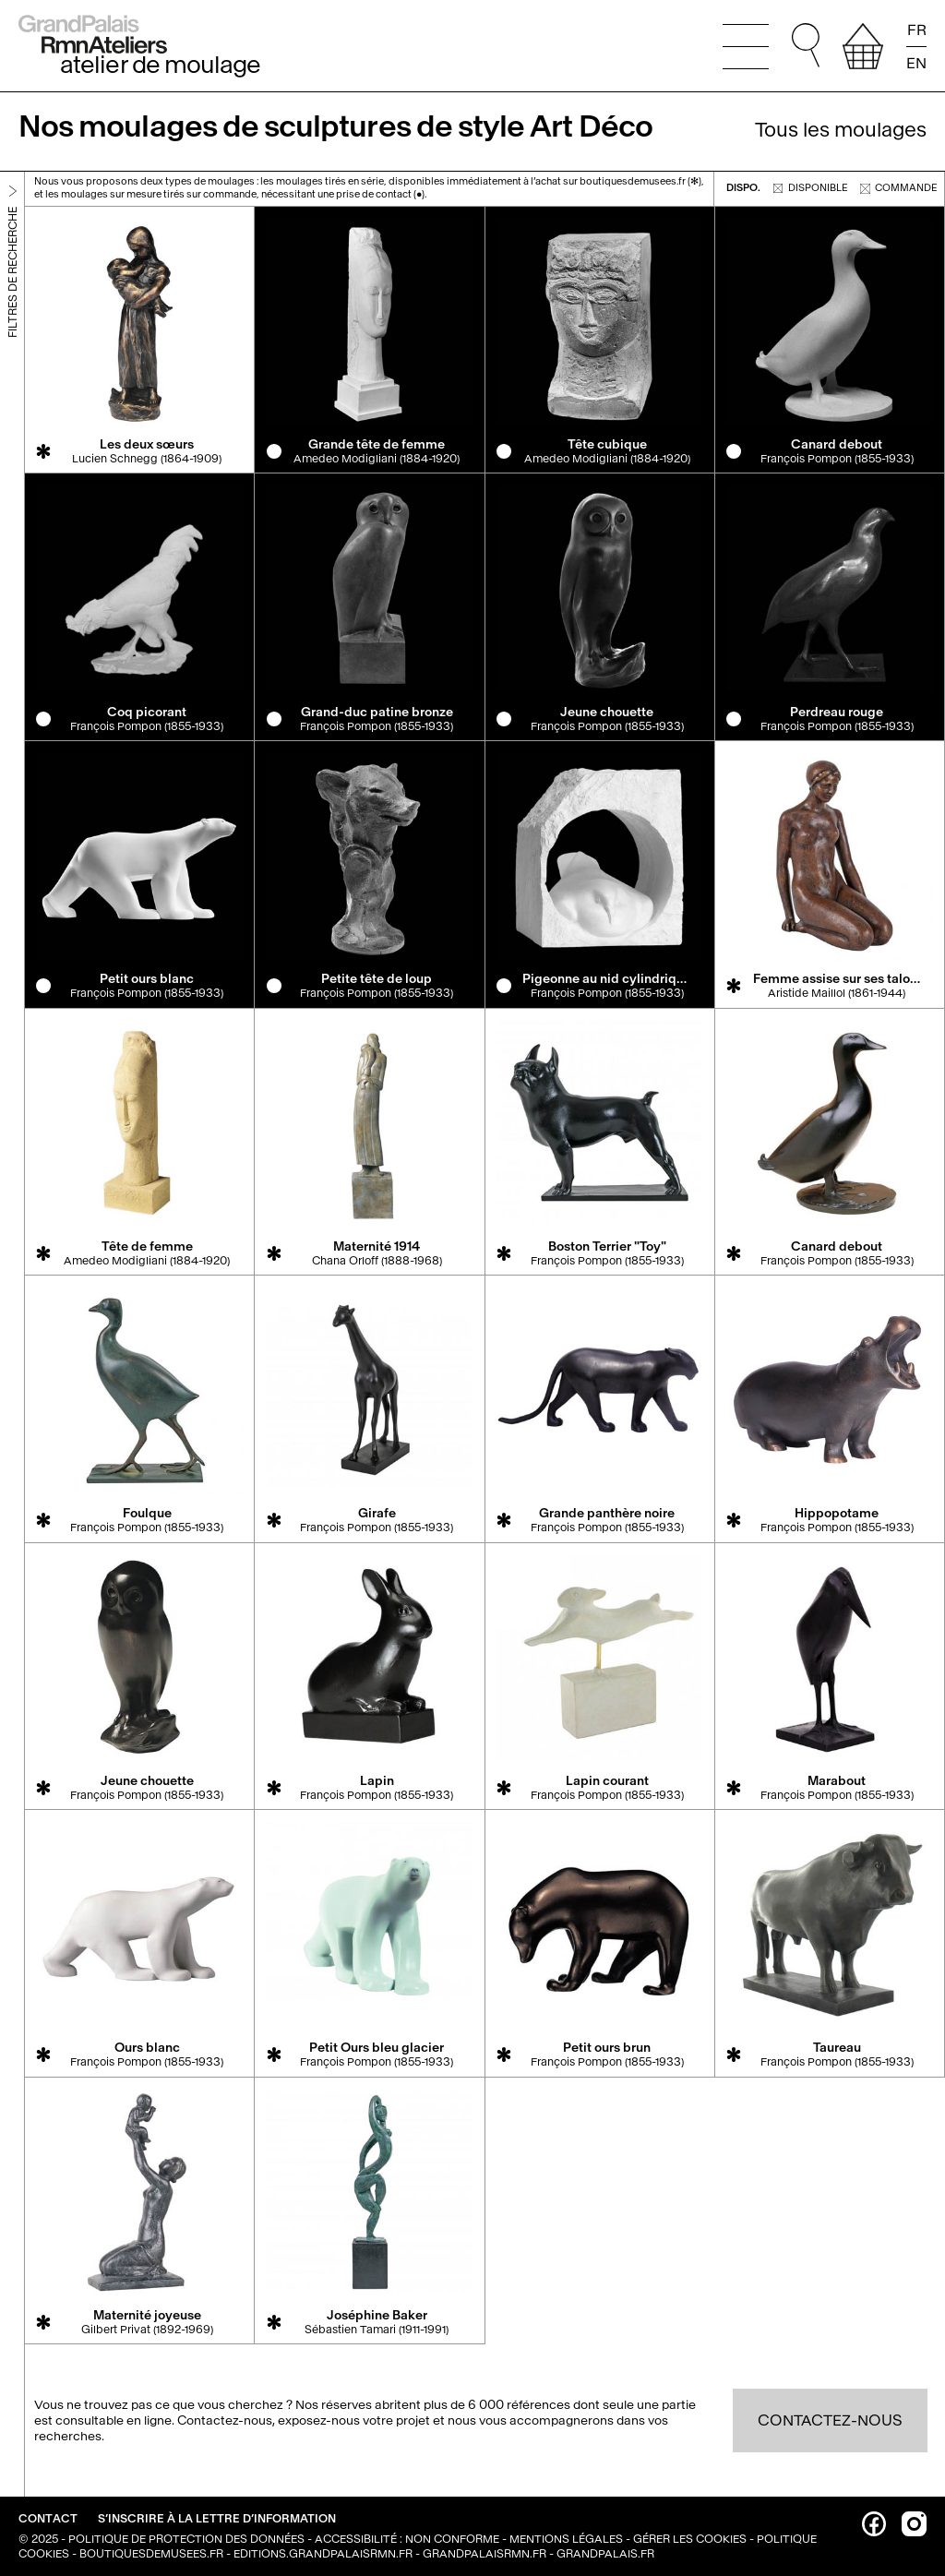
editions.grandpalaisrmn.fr (323, 2553)
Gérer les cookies (690, 2539)
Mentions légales (566, 2539)
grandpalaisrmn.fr (484, 2553)
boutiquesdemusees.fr (151, 2553)
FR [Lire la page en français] (917, 30)
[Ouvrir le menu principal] (746, 46)
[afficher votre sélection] (863, 46)
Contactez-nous (830, 2420)
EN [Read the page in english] (916, 62)
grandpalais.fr (605, 2553)
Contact (49, 2518)
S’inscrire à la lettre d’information (217, 2518)
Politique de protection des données (186, 2539)
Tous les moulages (841, 130)
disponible (810, 188)
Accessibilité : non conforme (407, 2539)
